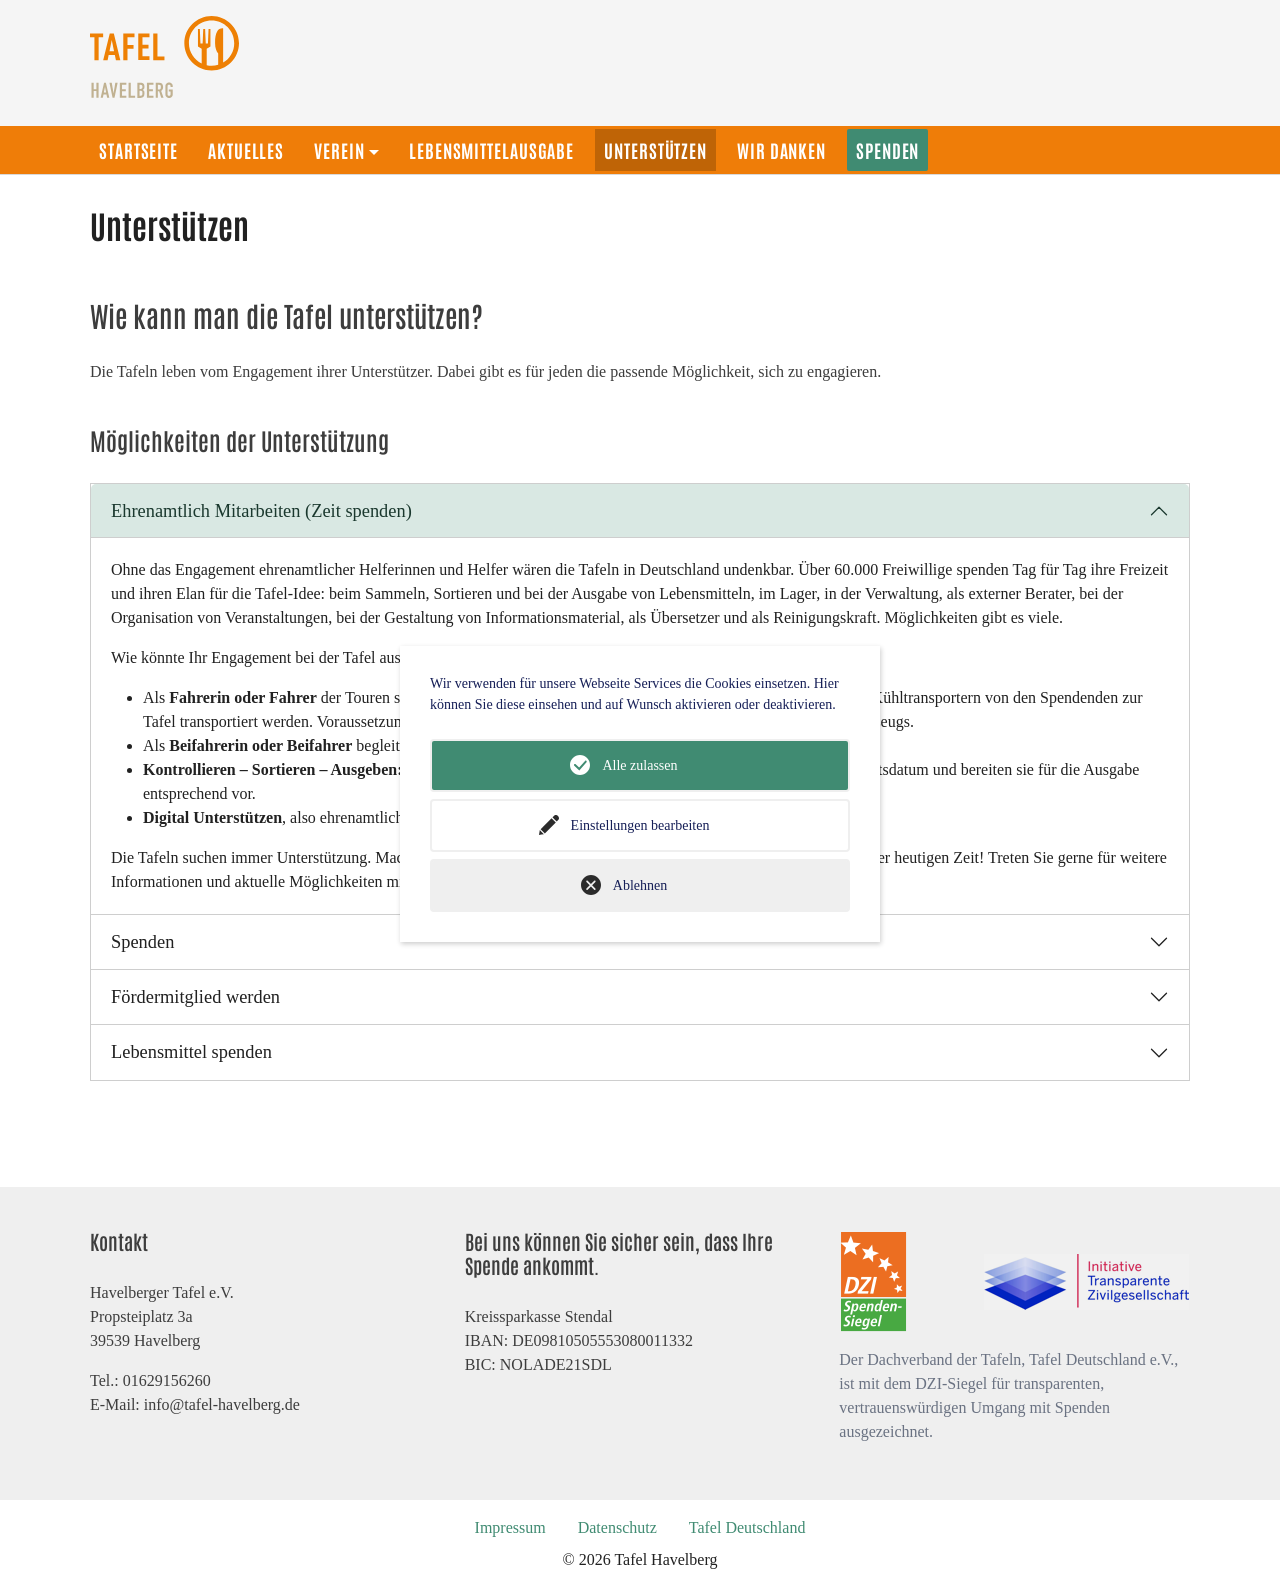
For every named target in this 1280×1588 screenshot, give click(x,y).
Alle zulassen (639, 765)
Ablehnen (640, 885)
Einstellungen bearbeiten (640, 825)
